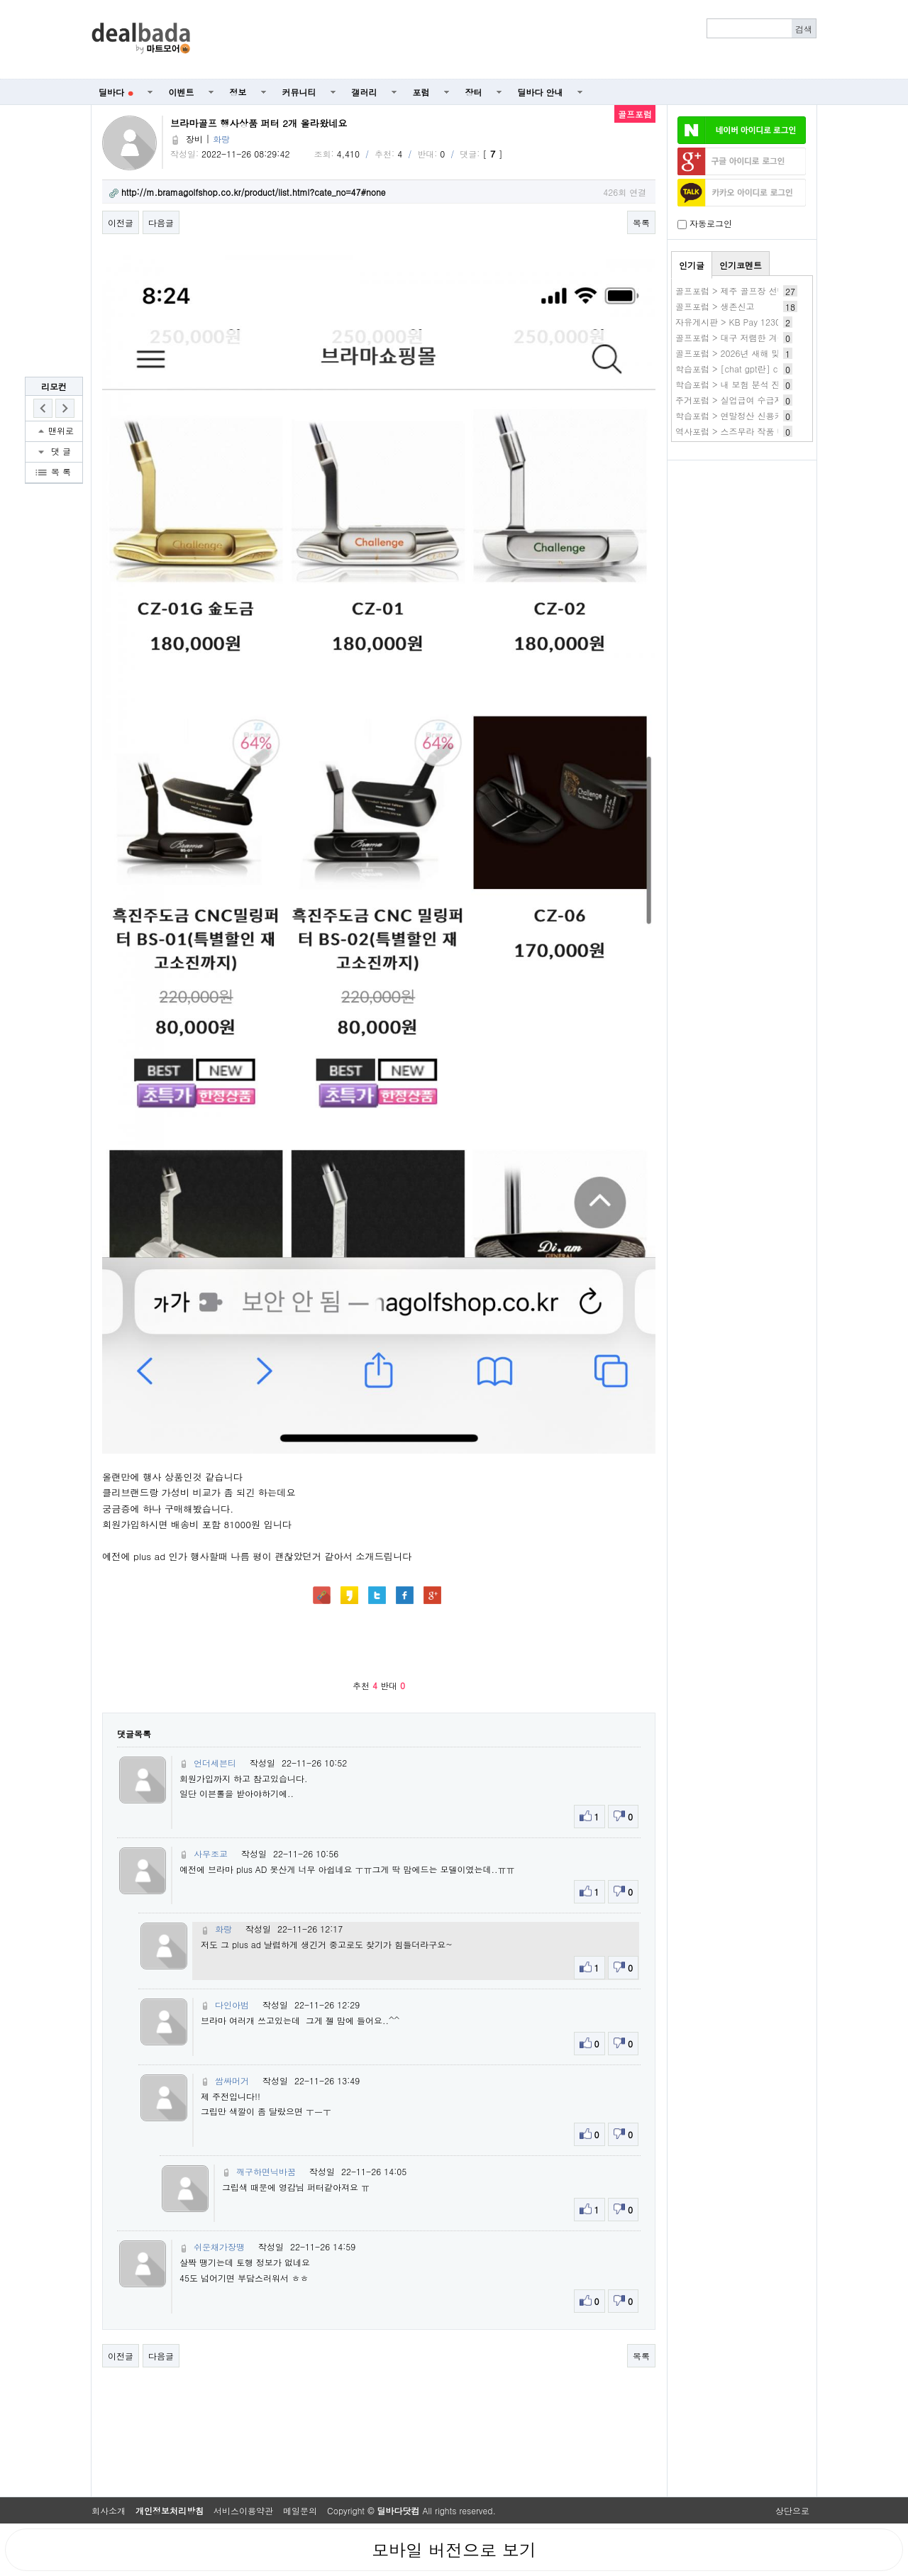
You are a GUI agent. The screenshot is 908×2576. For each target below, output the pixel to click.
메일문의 (300, 2510)
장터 (473, 92)
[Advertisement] (511, 39)
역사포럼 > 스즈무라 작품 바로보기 (743, 431)
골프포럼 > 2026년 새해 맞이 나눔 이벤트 (756, 353)
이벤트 (181, 92)
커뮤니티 (299, 92)
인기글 (691, 265)
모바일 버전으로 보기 (454, 2550)
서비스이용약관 (243, 2510)
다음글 (161, 222)
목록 (641, 222)
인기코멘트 (740, 265)
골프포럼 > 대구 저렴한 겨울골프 (739, 337)
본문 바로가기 (0, 0)
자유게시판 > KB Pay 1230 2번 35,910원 (755, 322)
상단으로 (792, 2510)
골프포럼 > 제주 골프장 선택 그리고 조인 (754, 290)
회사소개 (109, 2510)
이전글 (120, 222)
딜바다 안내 (540, 92)
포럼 (421, 92)
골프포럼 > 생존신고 (715, 306)
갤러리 (364, 92)
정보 (238, 92)
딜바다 (116, 92)
